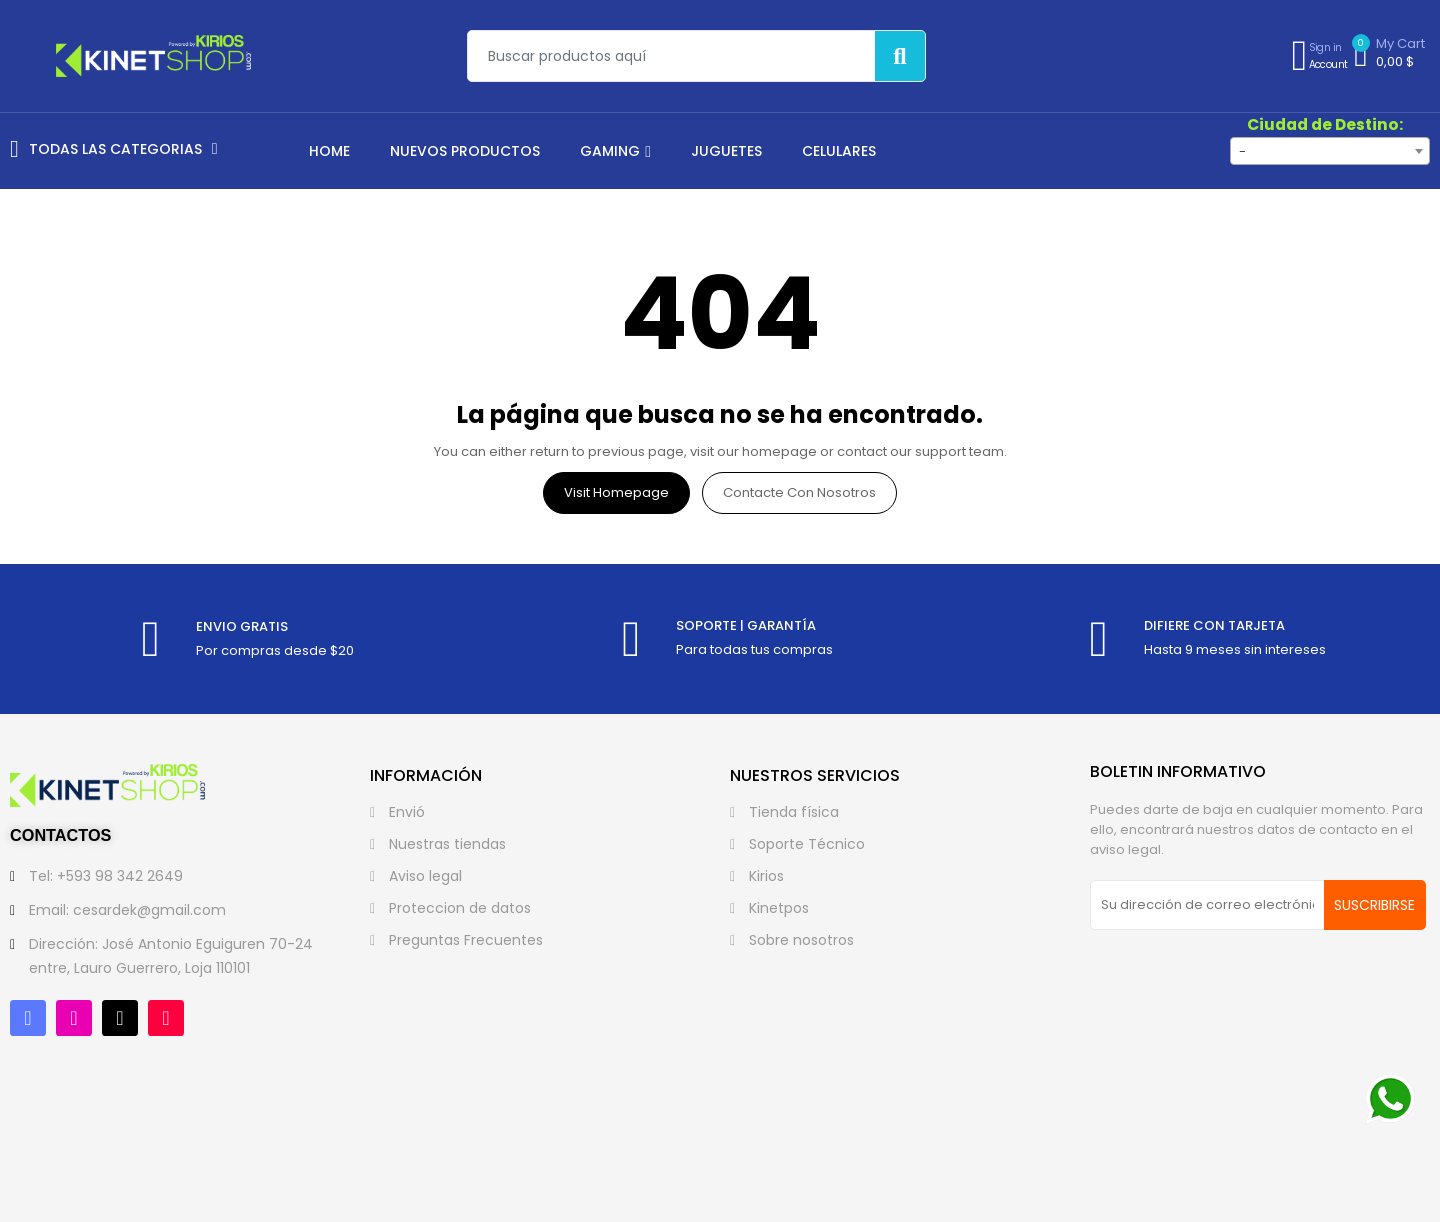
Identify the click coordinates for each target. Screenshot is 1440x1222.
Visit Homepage (616, 492)
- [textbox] (1242, 151)
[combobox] (1330, 151)
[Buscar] (900, 56)
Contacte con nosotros (799, 492)
